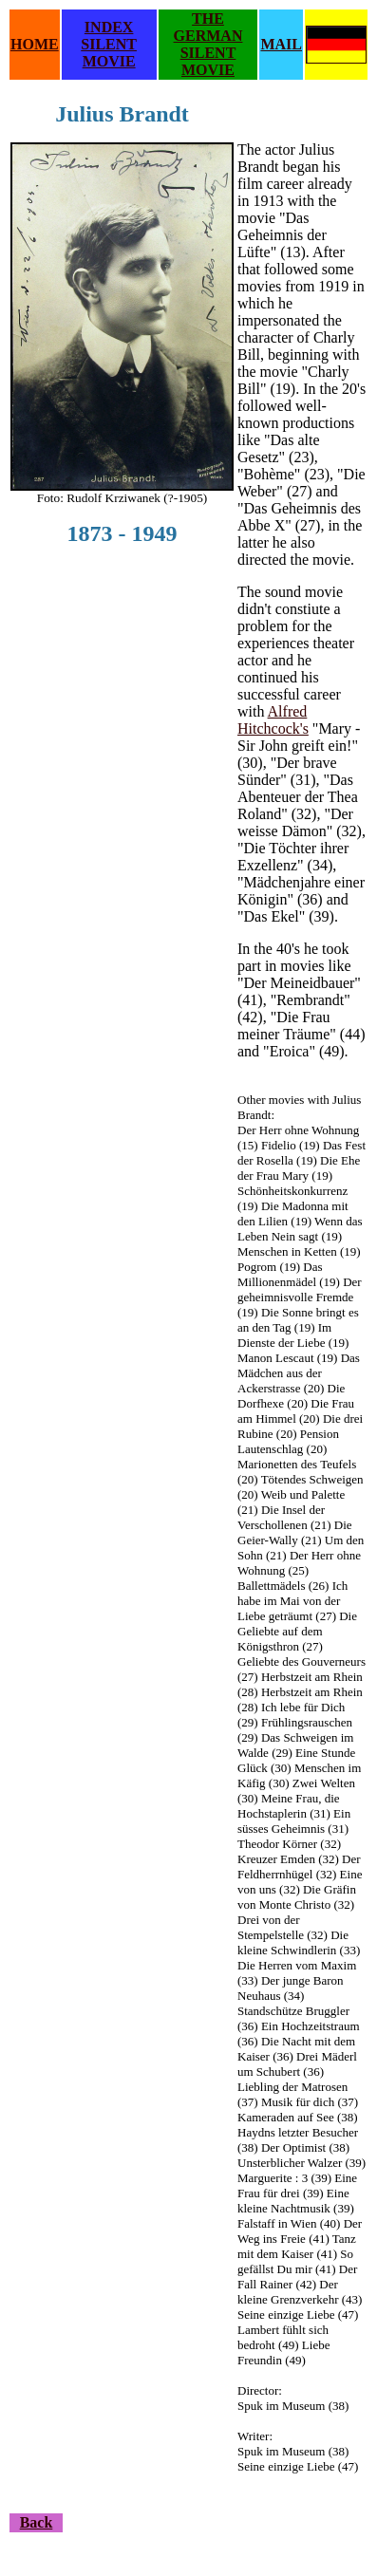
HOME (34, 44)
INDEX (109, 27)
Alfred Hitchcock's (273, 720)
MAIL (281, 44)
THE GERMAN (208, 27)
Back (36, 2522)
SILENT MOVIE (109, 52)
